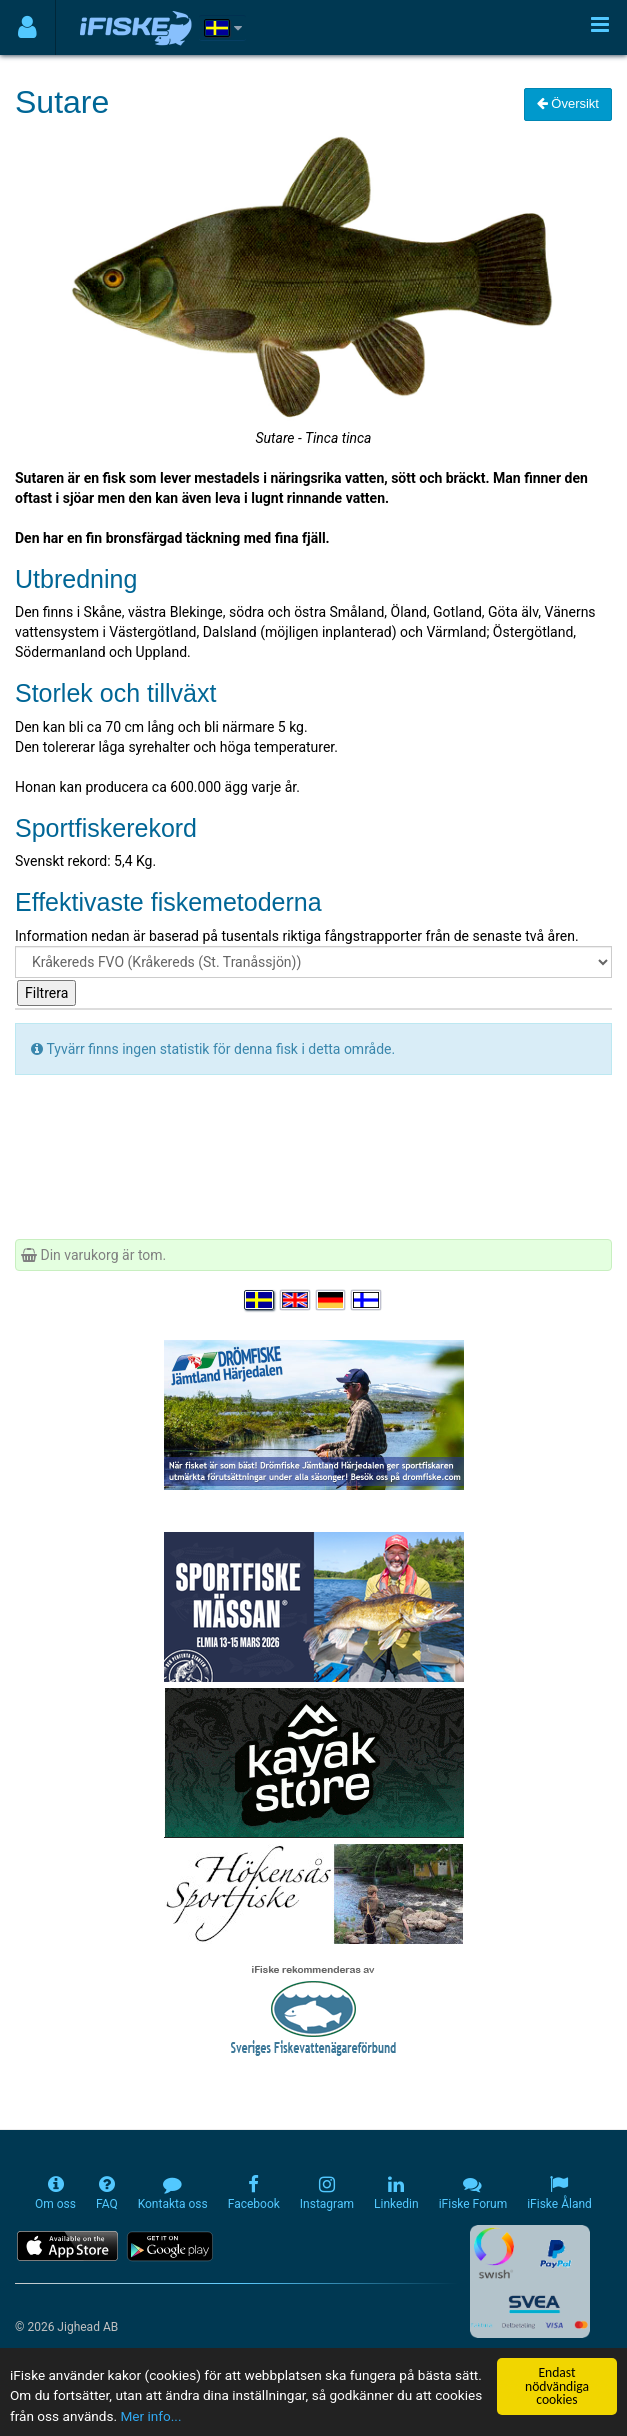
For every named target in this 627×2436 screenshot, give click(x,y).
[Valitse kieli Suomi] (367, 1300)
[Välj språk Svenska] (260, 1300)
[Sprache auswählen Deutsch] (332, 1300)
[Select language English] (296, 1300)
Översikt (568, 103)
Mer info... (150, 2417)
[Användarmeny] (27, 27)
